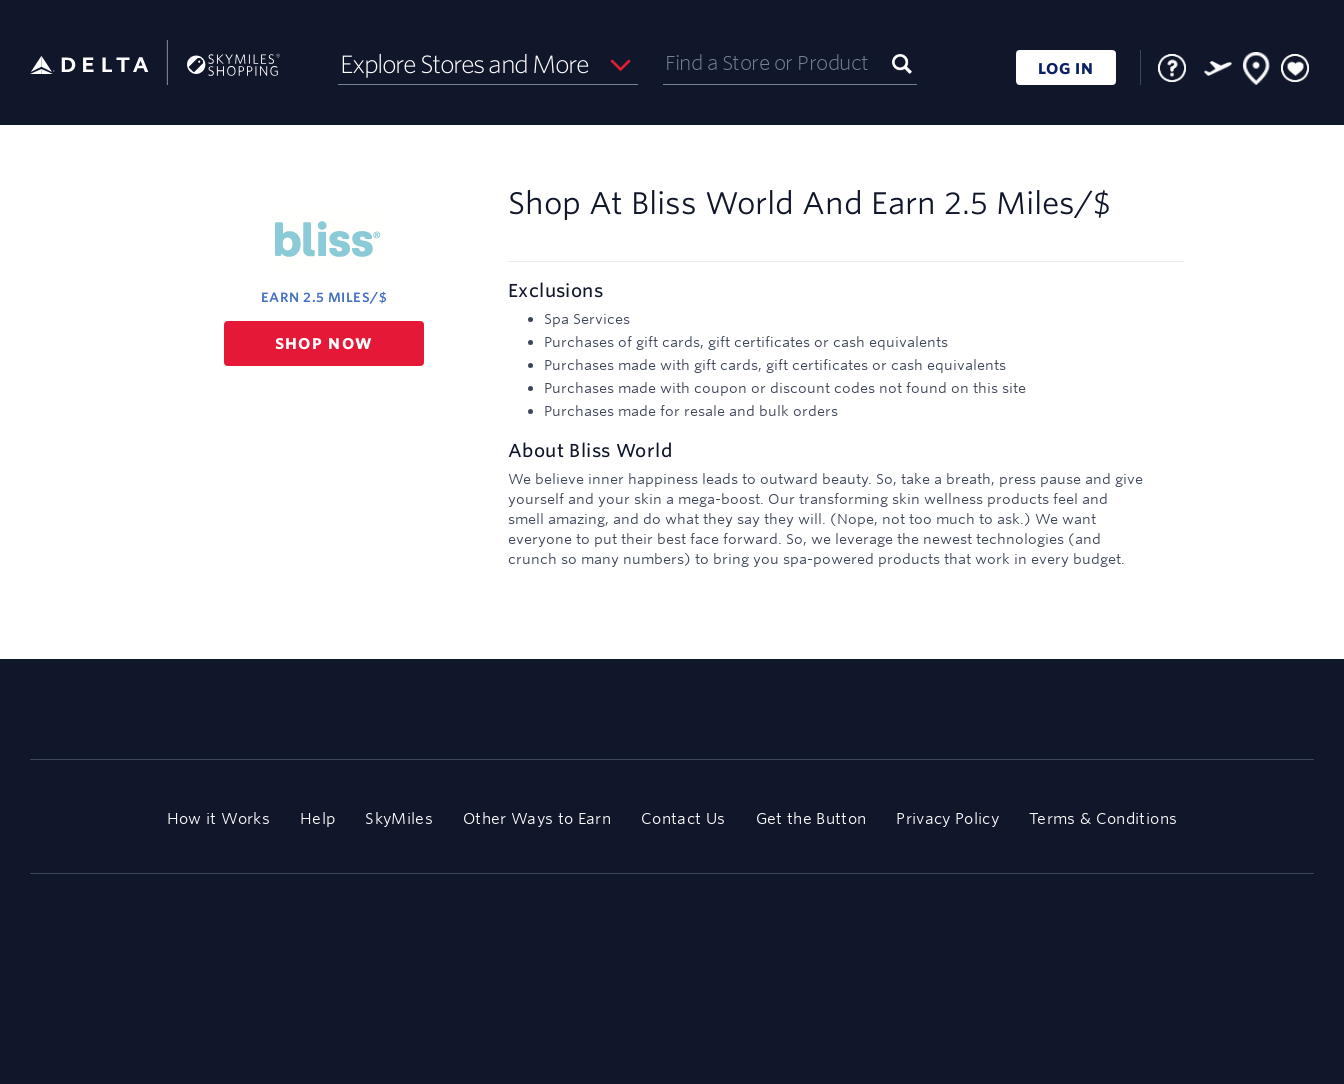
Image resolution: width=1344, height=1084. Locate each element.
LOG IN (1066, 68)
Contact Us (683, 818)
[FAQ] (1172, 68)
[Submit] (902, 62)
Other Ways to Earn (537, 818)
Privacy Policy (947, 818)
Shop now (324, 343)
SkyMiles (399, 818)
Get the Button (811, 818)
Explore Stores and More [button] (464, 64)
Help (317, 818)
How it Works (218, 818)
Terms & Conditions (1103, 818)
